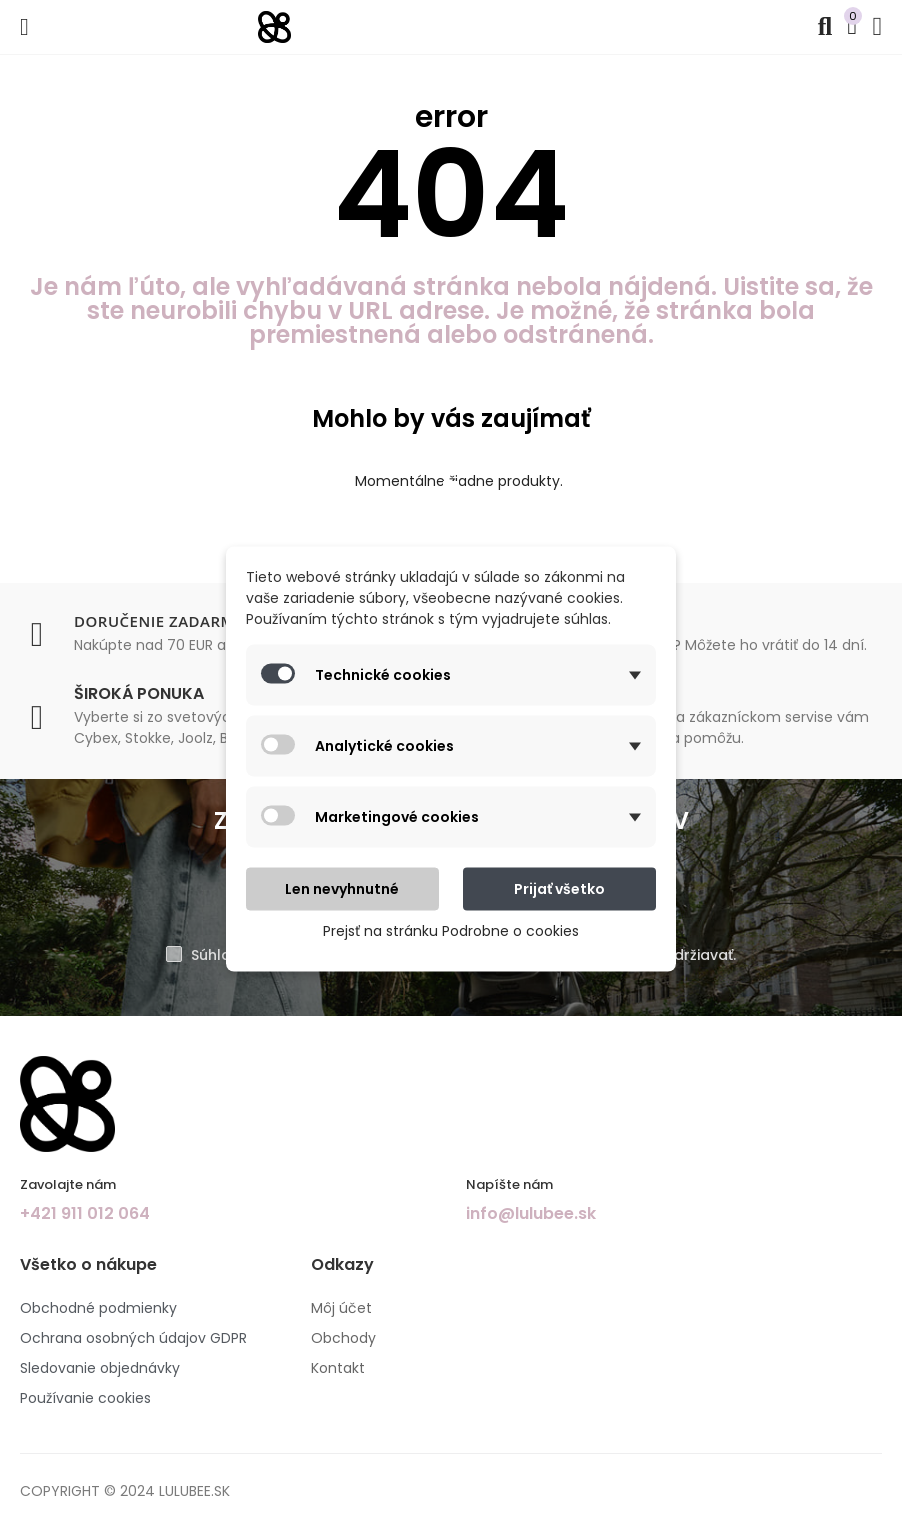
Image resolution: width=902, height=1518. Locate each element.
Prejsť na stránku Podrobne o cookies (451, 931)
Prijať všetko (559, 889)
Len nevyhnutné (342, 889)
